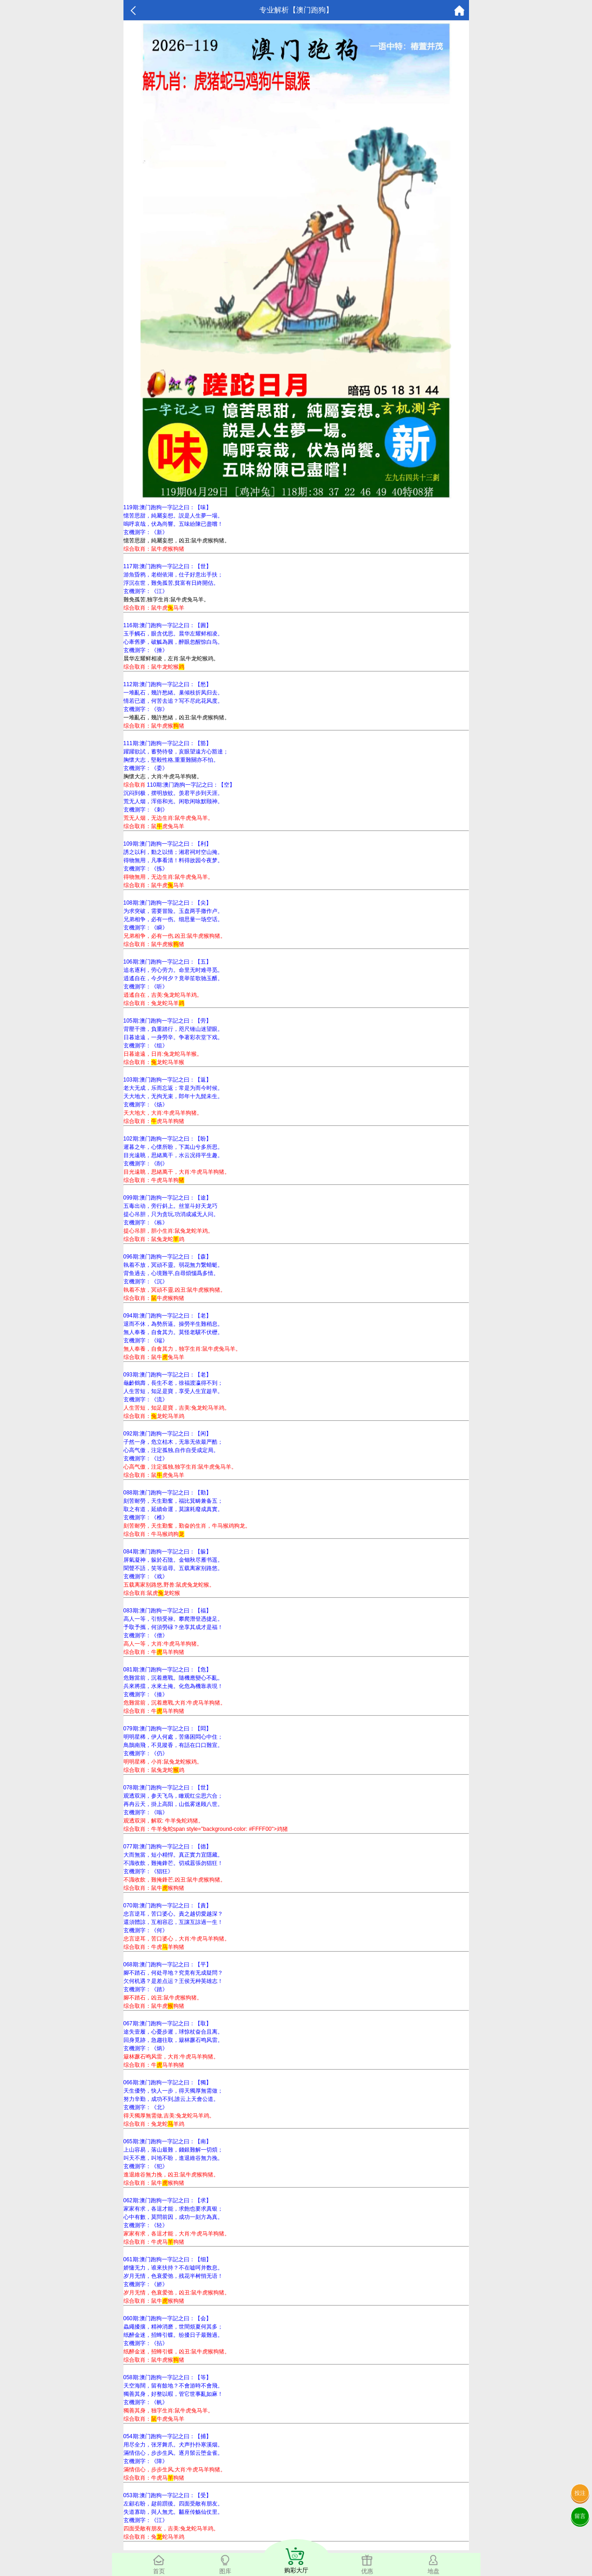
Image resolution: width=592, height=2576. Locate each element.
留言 (580, 2516)
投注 (580, 2493)
